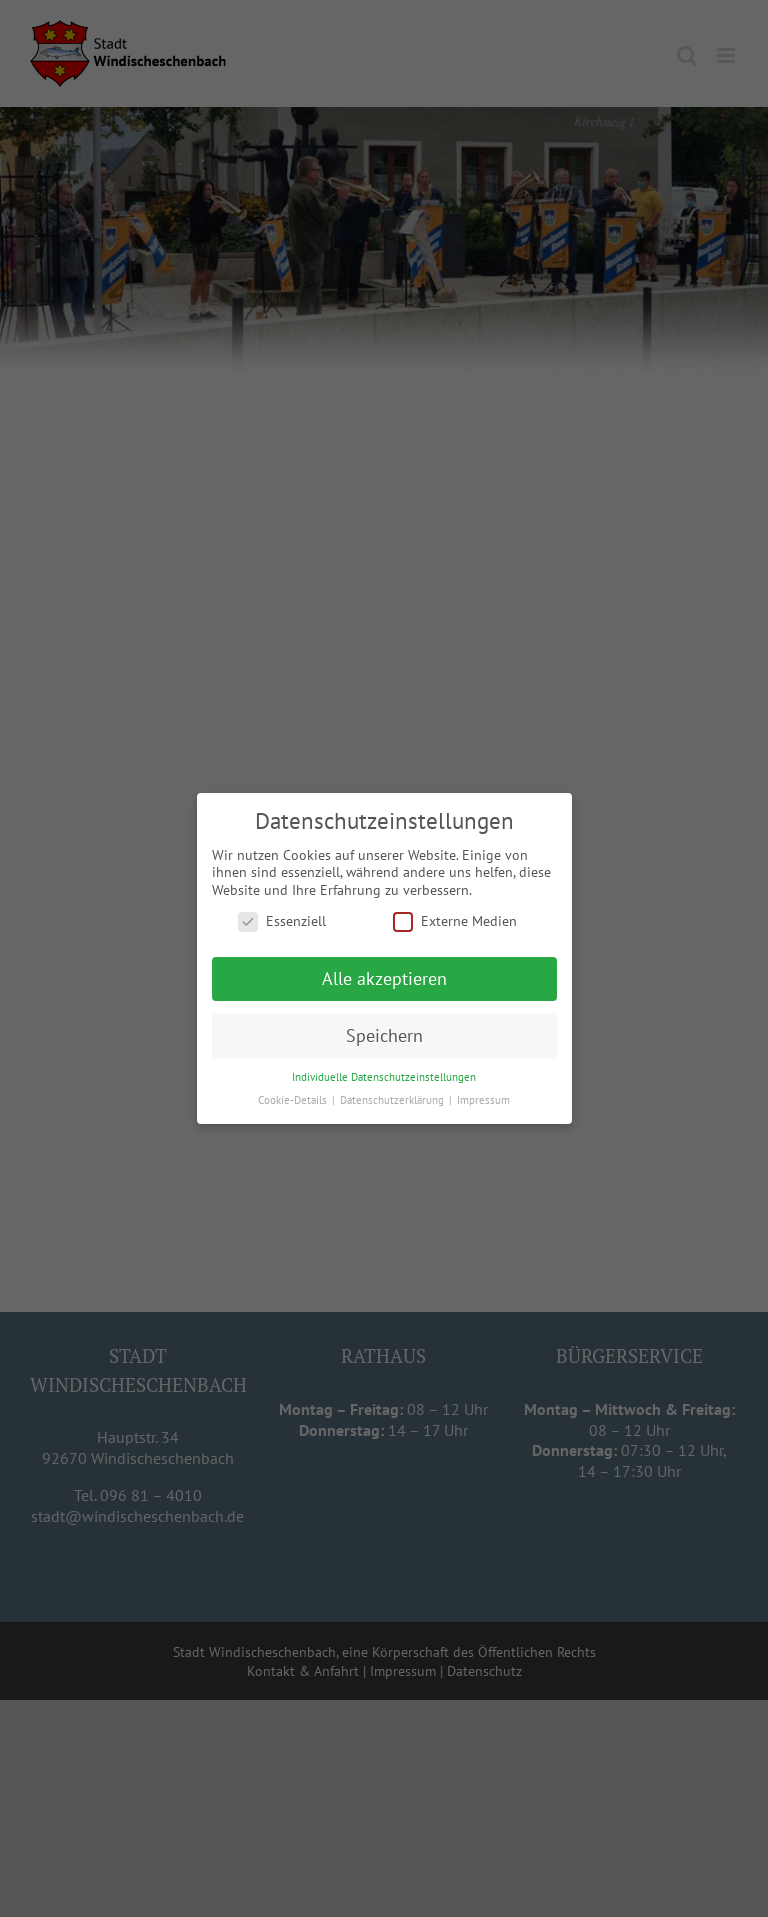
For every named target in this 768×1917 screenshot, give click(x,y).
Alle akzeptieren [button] (384, 978)
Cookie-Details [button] (294, 1100)
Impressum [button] (483, 1100)
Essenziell (282, 921)
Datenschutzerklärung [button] (393, 1100)
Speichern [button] (384, 1035)
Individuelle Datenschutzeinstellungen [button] (384, 1077)
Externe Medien (455, 921)
